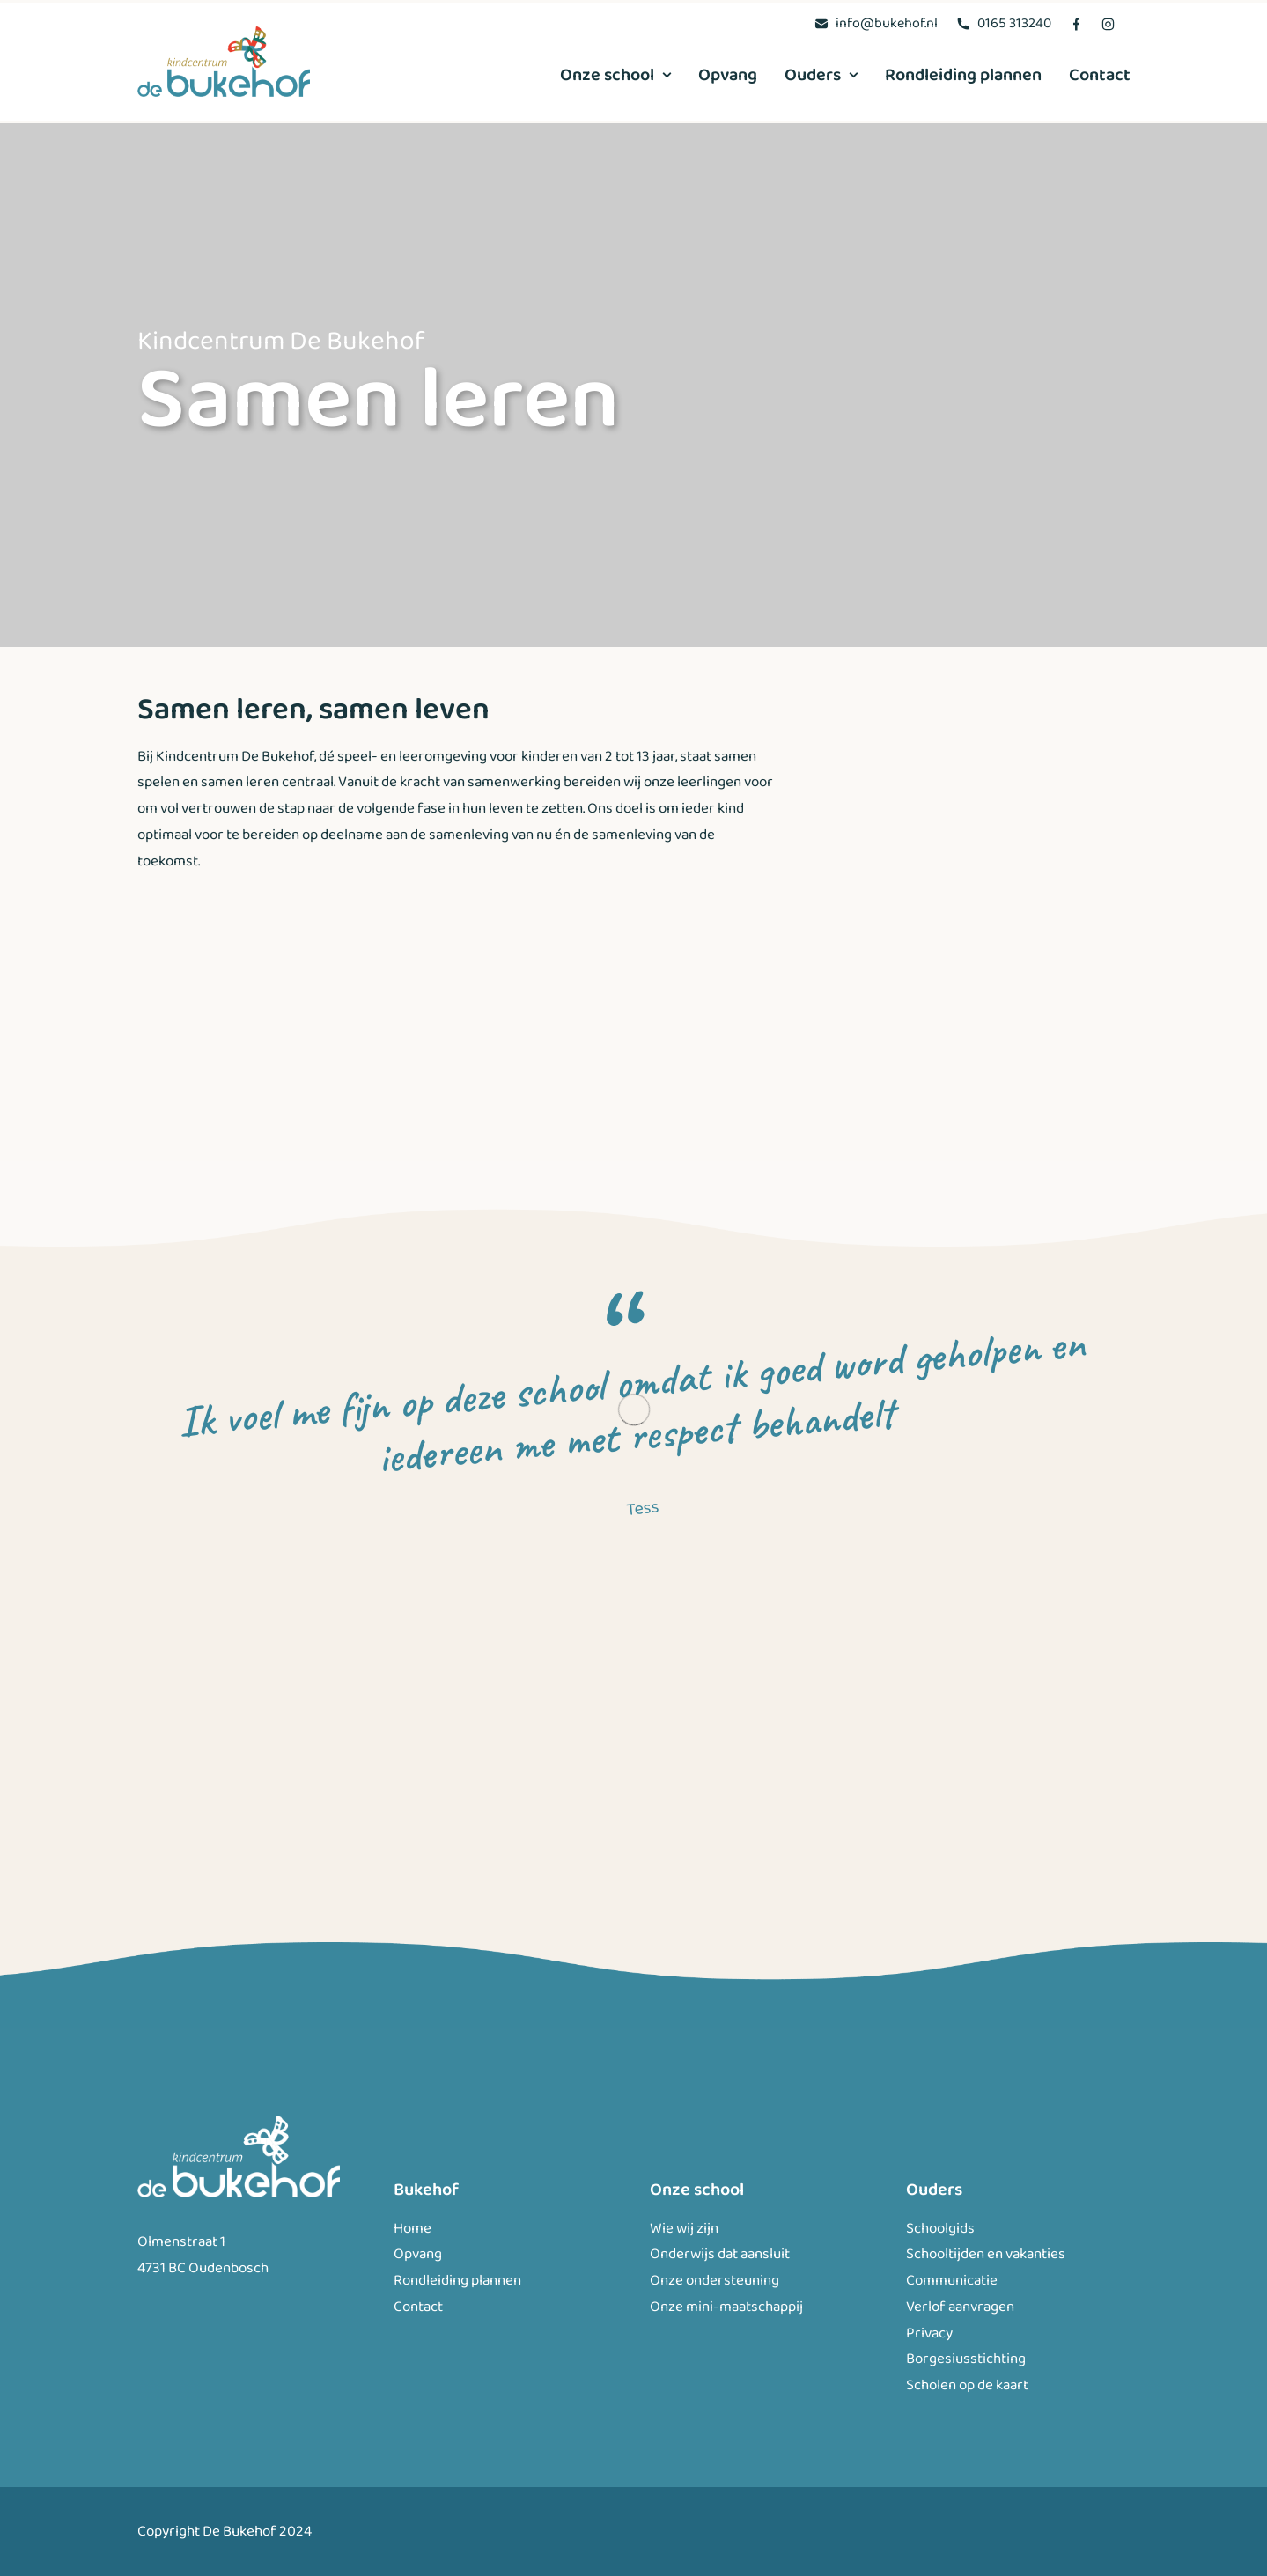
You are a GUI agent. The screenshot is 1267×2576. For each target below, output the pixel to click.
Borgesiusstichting (966, 2359)
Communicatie (952, 2281)
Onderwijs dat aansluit (720, 2254)
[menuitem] (876, 23)
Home (412, 2228)
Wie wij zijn (684, 2228)
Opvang (727, 75)
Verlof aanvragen (960, 2306)
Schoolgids (940, 2228)
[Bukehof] (224, 61)
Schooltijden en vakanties (985, 2254)
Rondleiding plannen (963, 75)
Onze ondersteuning (714, 2281)
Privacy (929, 2332)
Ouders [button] (821, 75)
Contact (1100, 75)
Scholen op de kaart (967, 2385)
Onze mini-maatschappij (726, 2306)
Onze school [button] (615, 75)
